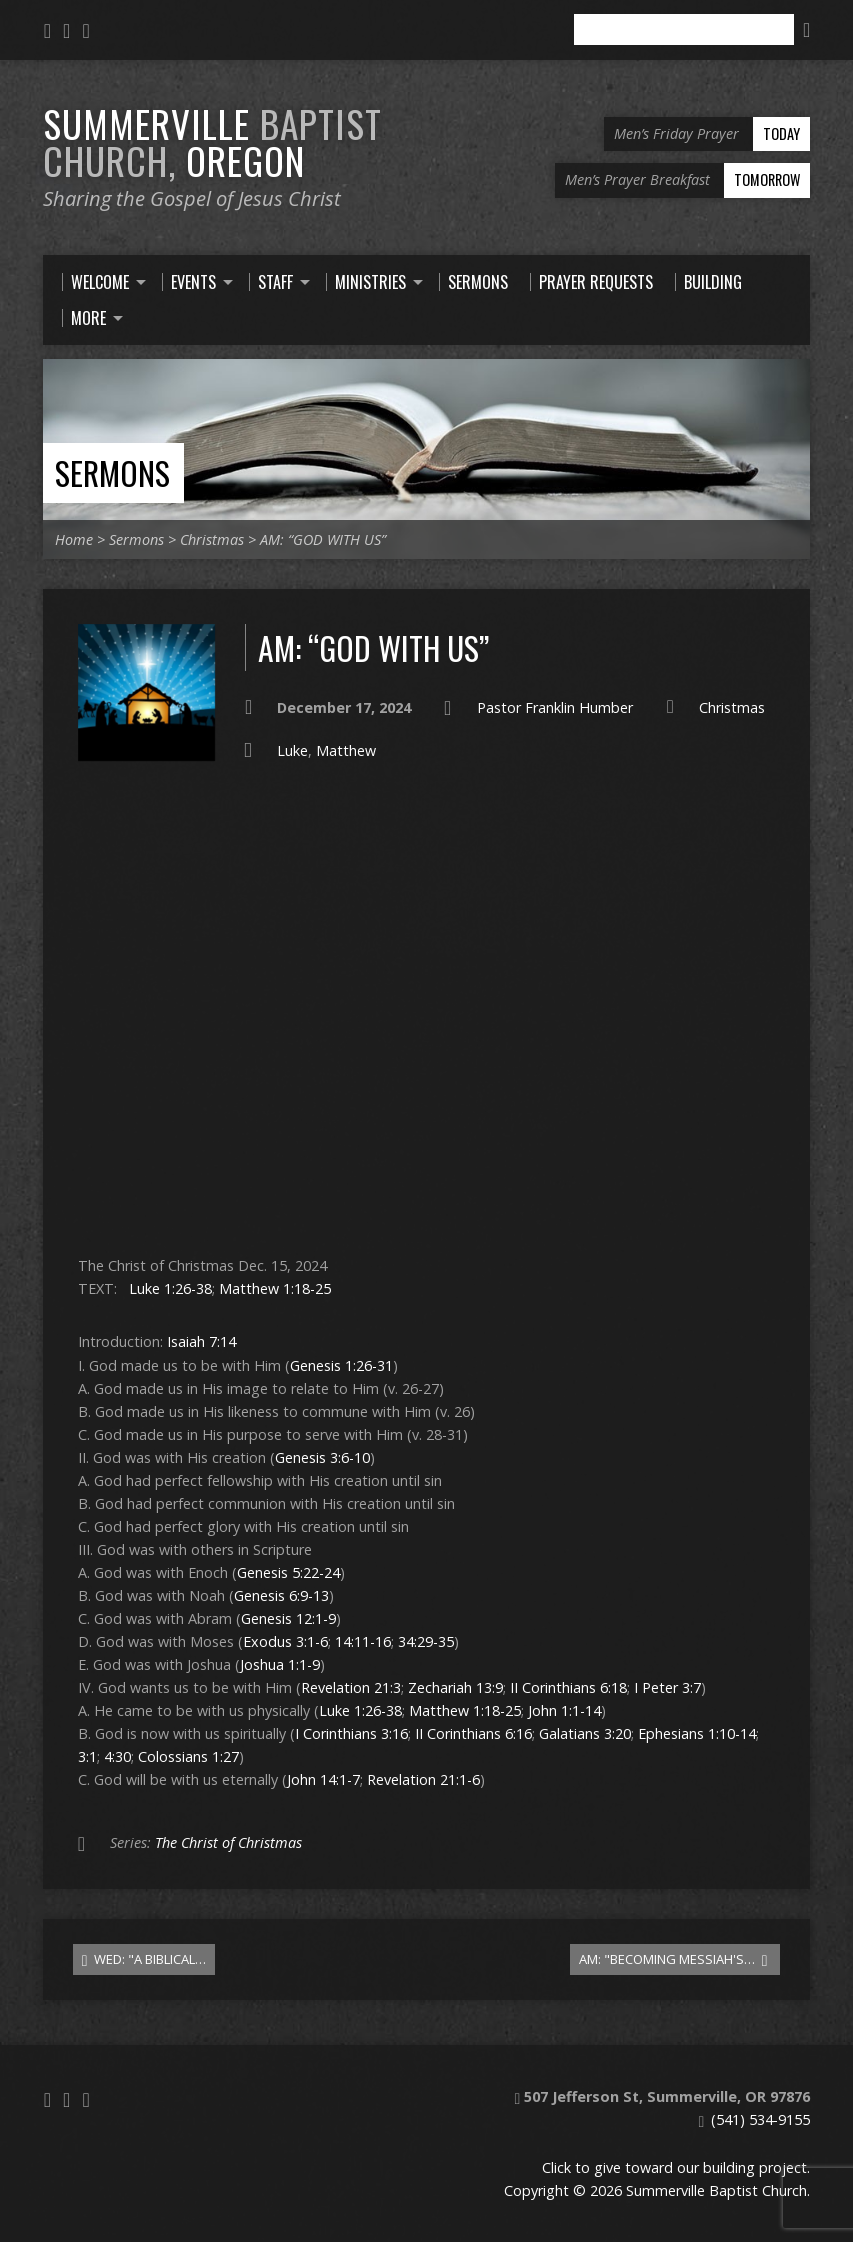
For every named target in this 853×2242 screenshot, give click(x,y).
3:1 (87, 1756)
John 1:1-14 (564, 1710)
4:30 (117, 1756)
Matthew (346, 750)
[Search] (684, 29)
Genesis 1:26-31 (341, 1365)
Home (74, 539)
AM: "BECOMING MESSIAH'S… (673, 1959)
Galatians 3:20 (585, 1733)
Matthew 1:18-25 (275, 1288)
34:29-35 (426, 1641)
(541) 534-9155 (760, 2119)
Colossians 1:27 (188, 1756)
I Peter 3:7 (667, 1687)
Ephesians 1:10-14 (697, 1733)
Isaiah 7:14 (201, 1341)
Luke (292, 750)
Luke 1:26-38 (170, 1288)
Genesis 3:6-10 (322, 1457)
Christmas (212, 539)
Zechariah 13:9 (455, 1687)
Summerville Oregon (212, 141)
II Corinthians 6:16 (473, 1733)
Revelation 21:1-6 (423, 1779)
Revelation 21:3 (351, 1687)
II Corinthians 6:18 (568, 1687)
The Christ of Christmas (228, 1842)
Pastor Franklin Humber (555, 707)
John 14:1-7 (323, 1779)
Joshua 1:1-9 (280, 1664)
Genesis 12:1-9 (288, 1618)
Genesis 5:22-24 (288, 1572)
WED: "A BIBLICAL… (144, 1959)
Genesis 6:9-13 (281, 1595)
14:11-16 (363, 1641)
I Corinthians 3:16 (351, 1733)
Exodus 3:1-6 (285, 1641)
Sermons (112, 472)
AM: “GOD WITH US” (323, 539)
